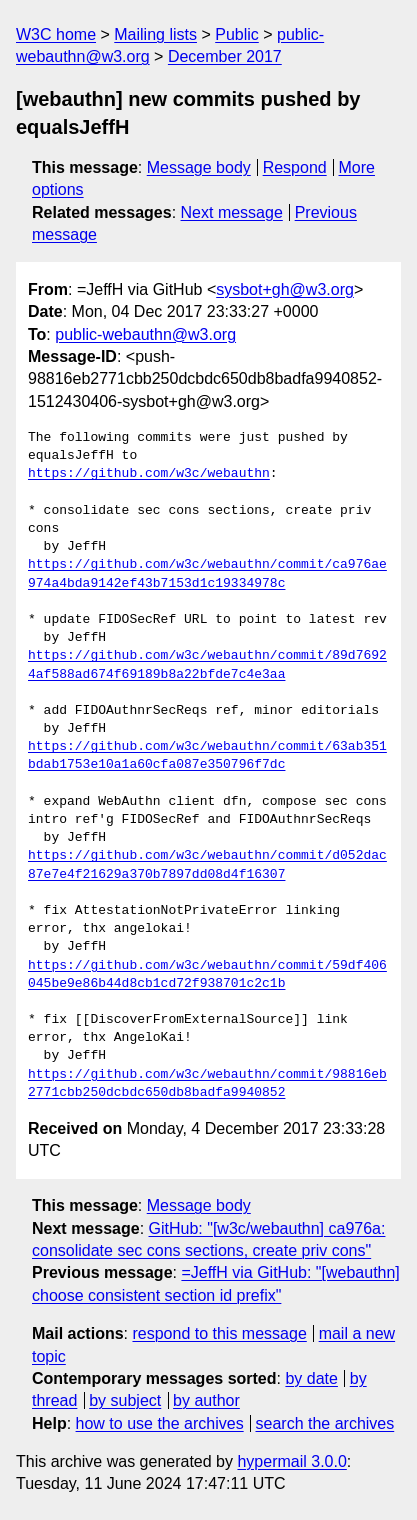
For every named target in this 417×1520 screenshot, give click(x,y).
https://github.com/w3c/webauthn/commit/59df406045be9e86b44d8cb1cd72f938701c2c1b (207, 975)
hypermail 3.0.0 (291, 1461)
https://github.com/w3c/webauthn (149, 474)
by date (311, 1378)
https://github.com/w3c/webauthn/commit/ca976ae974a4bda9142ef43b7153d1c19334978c (207, 574)
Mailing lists (155, 34)
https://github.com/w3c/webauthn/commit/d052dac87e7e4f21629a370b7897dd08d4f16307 (207, 865)
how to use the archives (160, 1423)
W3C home (56, 34)
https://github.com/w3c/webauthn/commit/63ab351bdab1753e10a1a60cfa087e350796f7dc (207, 756)
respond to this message (219, 1333)
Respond (295, 167)
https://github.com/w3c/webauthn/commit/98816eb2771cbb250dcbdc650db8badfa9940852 (207, 1084)
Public (237, 34)
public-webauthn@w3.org (145, 334)
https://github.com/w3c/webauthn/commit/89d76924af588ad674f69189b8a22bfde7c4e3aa (207, 665)
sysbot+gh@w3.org (285, 289)
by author (206, 1400)
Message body (199, 167)
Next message (232, 212)
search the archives (325, 1423)
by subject (125, 1400)
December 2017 (225, 56)
